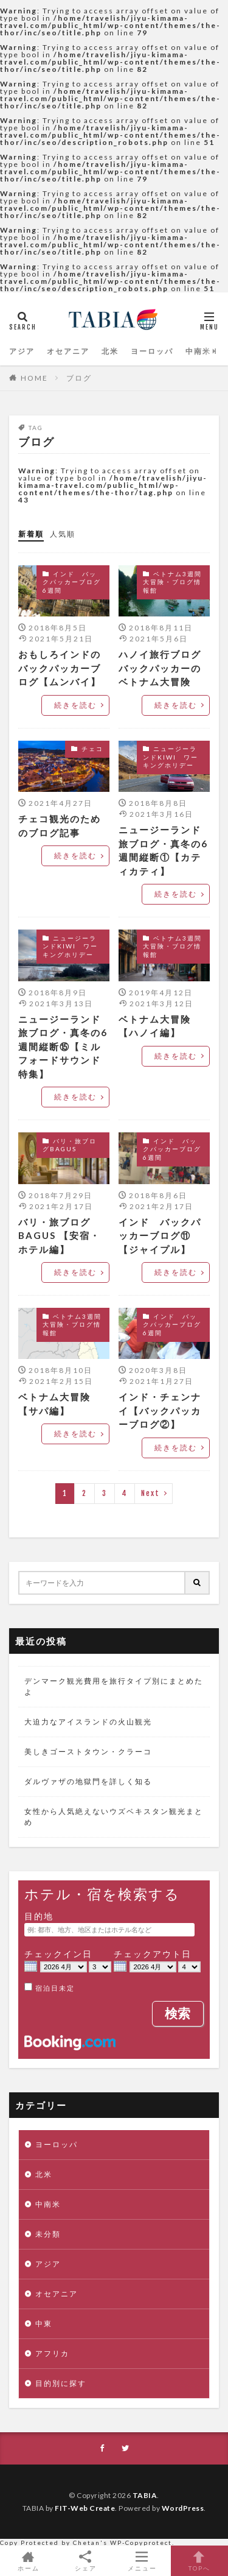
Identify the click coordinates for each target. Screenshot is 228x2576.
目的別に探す (60, 2383)
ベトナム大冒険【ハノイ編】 (155, 1026)
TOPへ (199, 2560)
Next (150, 1493)
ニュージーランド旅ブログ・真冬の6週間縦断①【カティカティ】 (163, 850)
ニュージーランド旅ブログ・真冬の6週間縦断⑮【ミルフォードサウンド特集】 (63, 1046)
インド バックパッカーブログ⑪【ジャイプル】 (160, 1235)
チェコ (92, 748)
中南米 (198, 351)
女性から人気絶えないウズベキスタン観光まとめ (113, 1817)
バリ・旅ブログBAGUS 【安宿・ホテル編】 (59, 1235)
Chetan (86, 2542)
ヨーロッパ (152, 351)
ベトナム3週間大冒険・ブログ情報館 (172, 582)
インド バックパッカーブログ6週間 (72, 582)
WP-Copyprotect (141, 2542)
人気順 (62, 533)
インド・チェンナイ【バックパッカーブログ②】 (160, 1410)
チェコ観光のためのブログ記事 (59, 825)
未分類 (48, 2234)
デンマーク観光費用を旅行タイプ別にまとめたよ (113, 1686)
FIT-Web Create (85, 2508)
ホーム (28, 2560)
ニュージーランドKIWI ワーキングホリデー (170, 757)
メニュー (142, 2560)
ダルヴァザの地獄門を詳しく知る (88, 1781)
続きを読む (75, 705)
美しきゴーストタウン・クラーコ (88, 1751)
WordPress (183, 2508)
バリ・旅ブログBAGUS (70, 1145)
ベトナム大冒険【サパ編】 (54, 1403)
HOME (34, 378)
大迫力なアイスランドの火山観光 (88, 1721)
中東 (43, 2323)
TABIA (145, 2495)
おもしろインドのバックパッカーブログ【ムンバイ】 (59, 668)
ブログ (79, 378)
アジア (22, 351)
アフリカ (52, 2353)
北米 (110, 351)
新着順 (31, 533)
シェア (85, 2561)
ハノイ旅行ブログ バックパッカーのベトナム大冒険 (164, 668)
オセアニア (68, 351)
